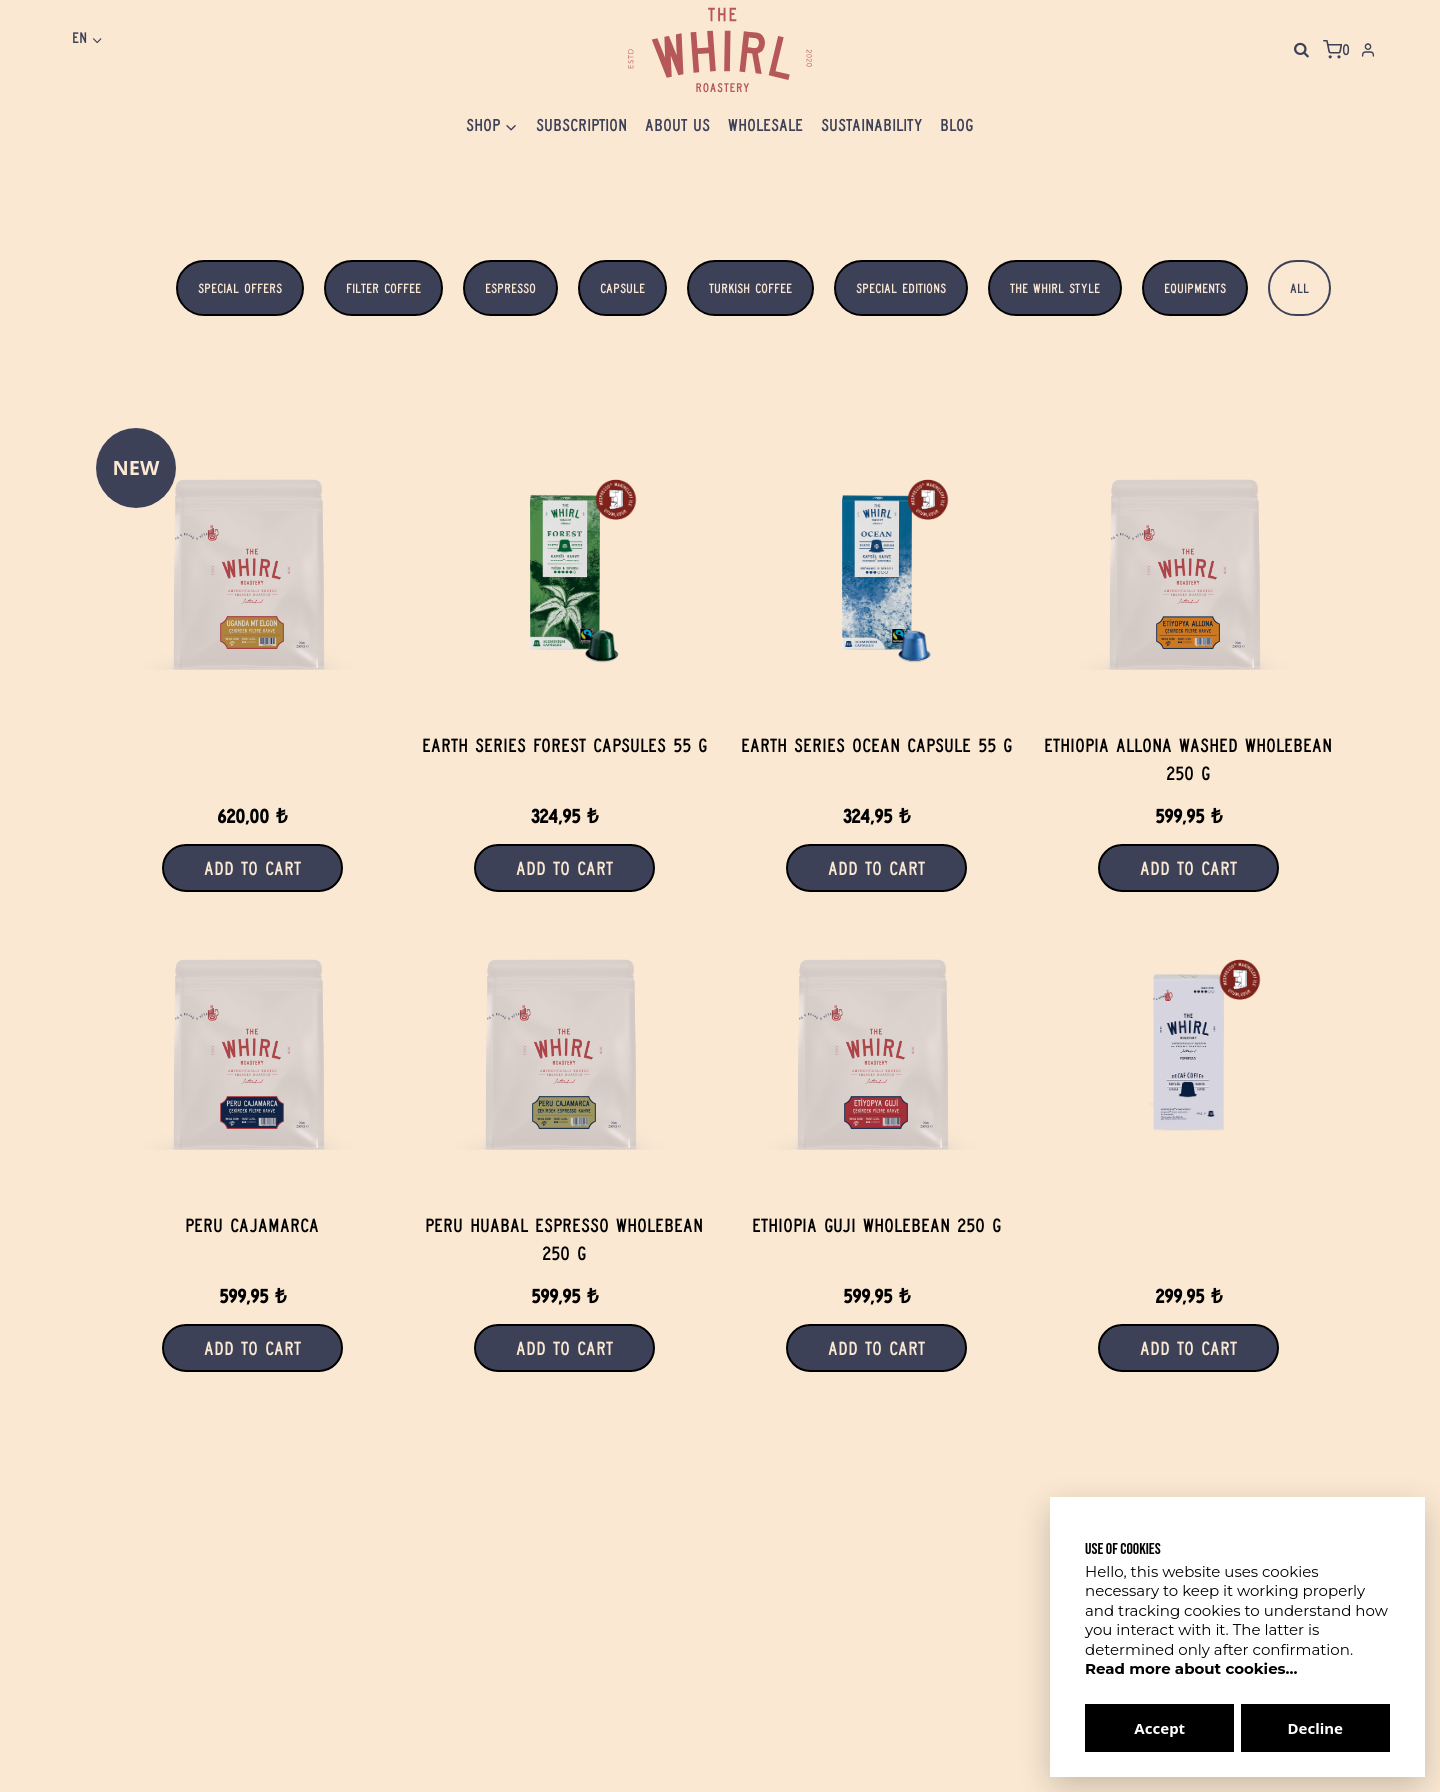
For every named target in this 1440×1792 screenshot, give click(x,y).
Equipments (1195, 288)
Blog (957, 125)
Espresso (510, 288)
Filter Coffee (383, 288)
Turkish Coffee (750, 288)
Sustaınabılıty (871, 125)
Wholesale (765, 125)
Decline (1315, 1728)
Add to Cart (252, 868)
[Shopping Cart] (1336, 50)
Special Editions (901, 288)
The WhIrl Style (1055, 288)
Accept (1159, 1728)
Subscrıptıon (581, 125)
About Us (677, 125)
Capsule (622, 288)
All (1299, 288)
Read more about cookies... (1191, 1668)
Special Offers (240, 288)
